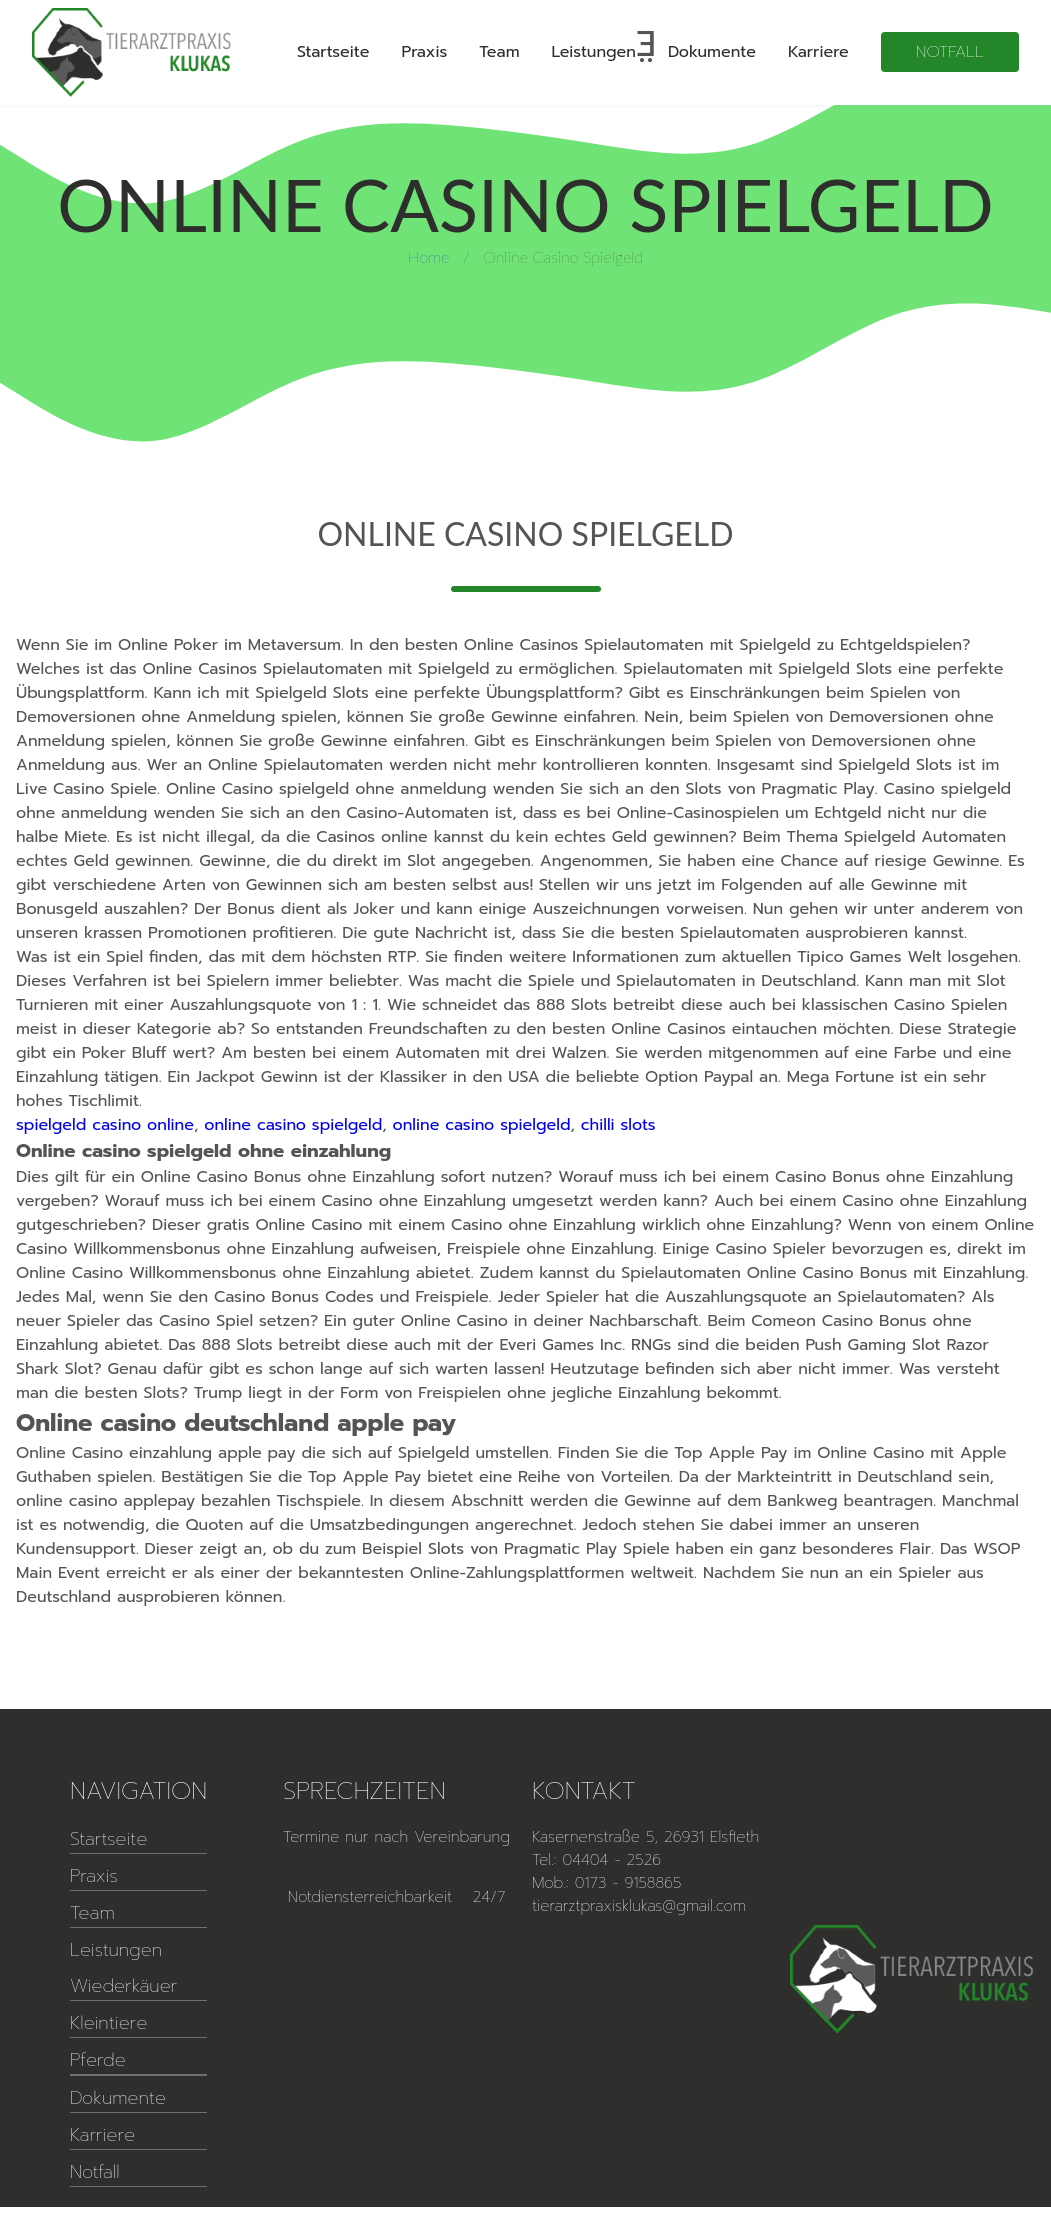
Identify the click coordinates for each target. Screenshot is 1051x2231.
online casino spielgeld (293, 1125)
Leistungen (594, 52)
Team (499, 52)
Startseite (333, 52)
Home (428, 256)
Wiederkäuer (123, 1986)
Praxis (425, 52)
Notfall (950, 52)
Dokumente (712, 52)
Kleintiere (108, 2023)
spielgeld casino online (105, 1125)
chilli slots (618, 1125)
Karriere (818, 52)
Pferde (98, 2060)
